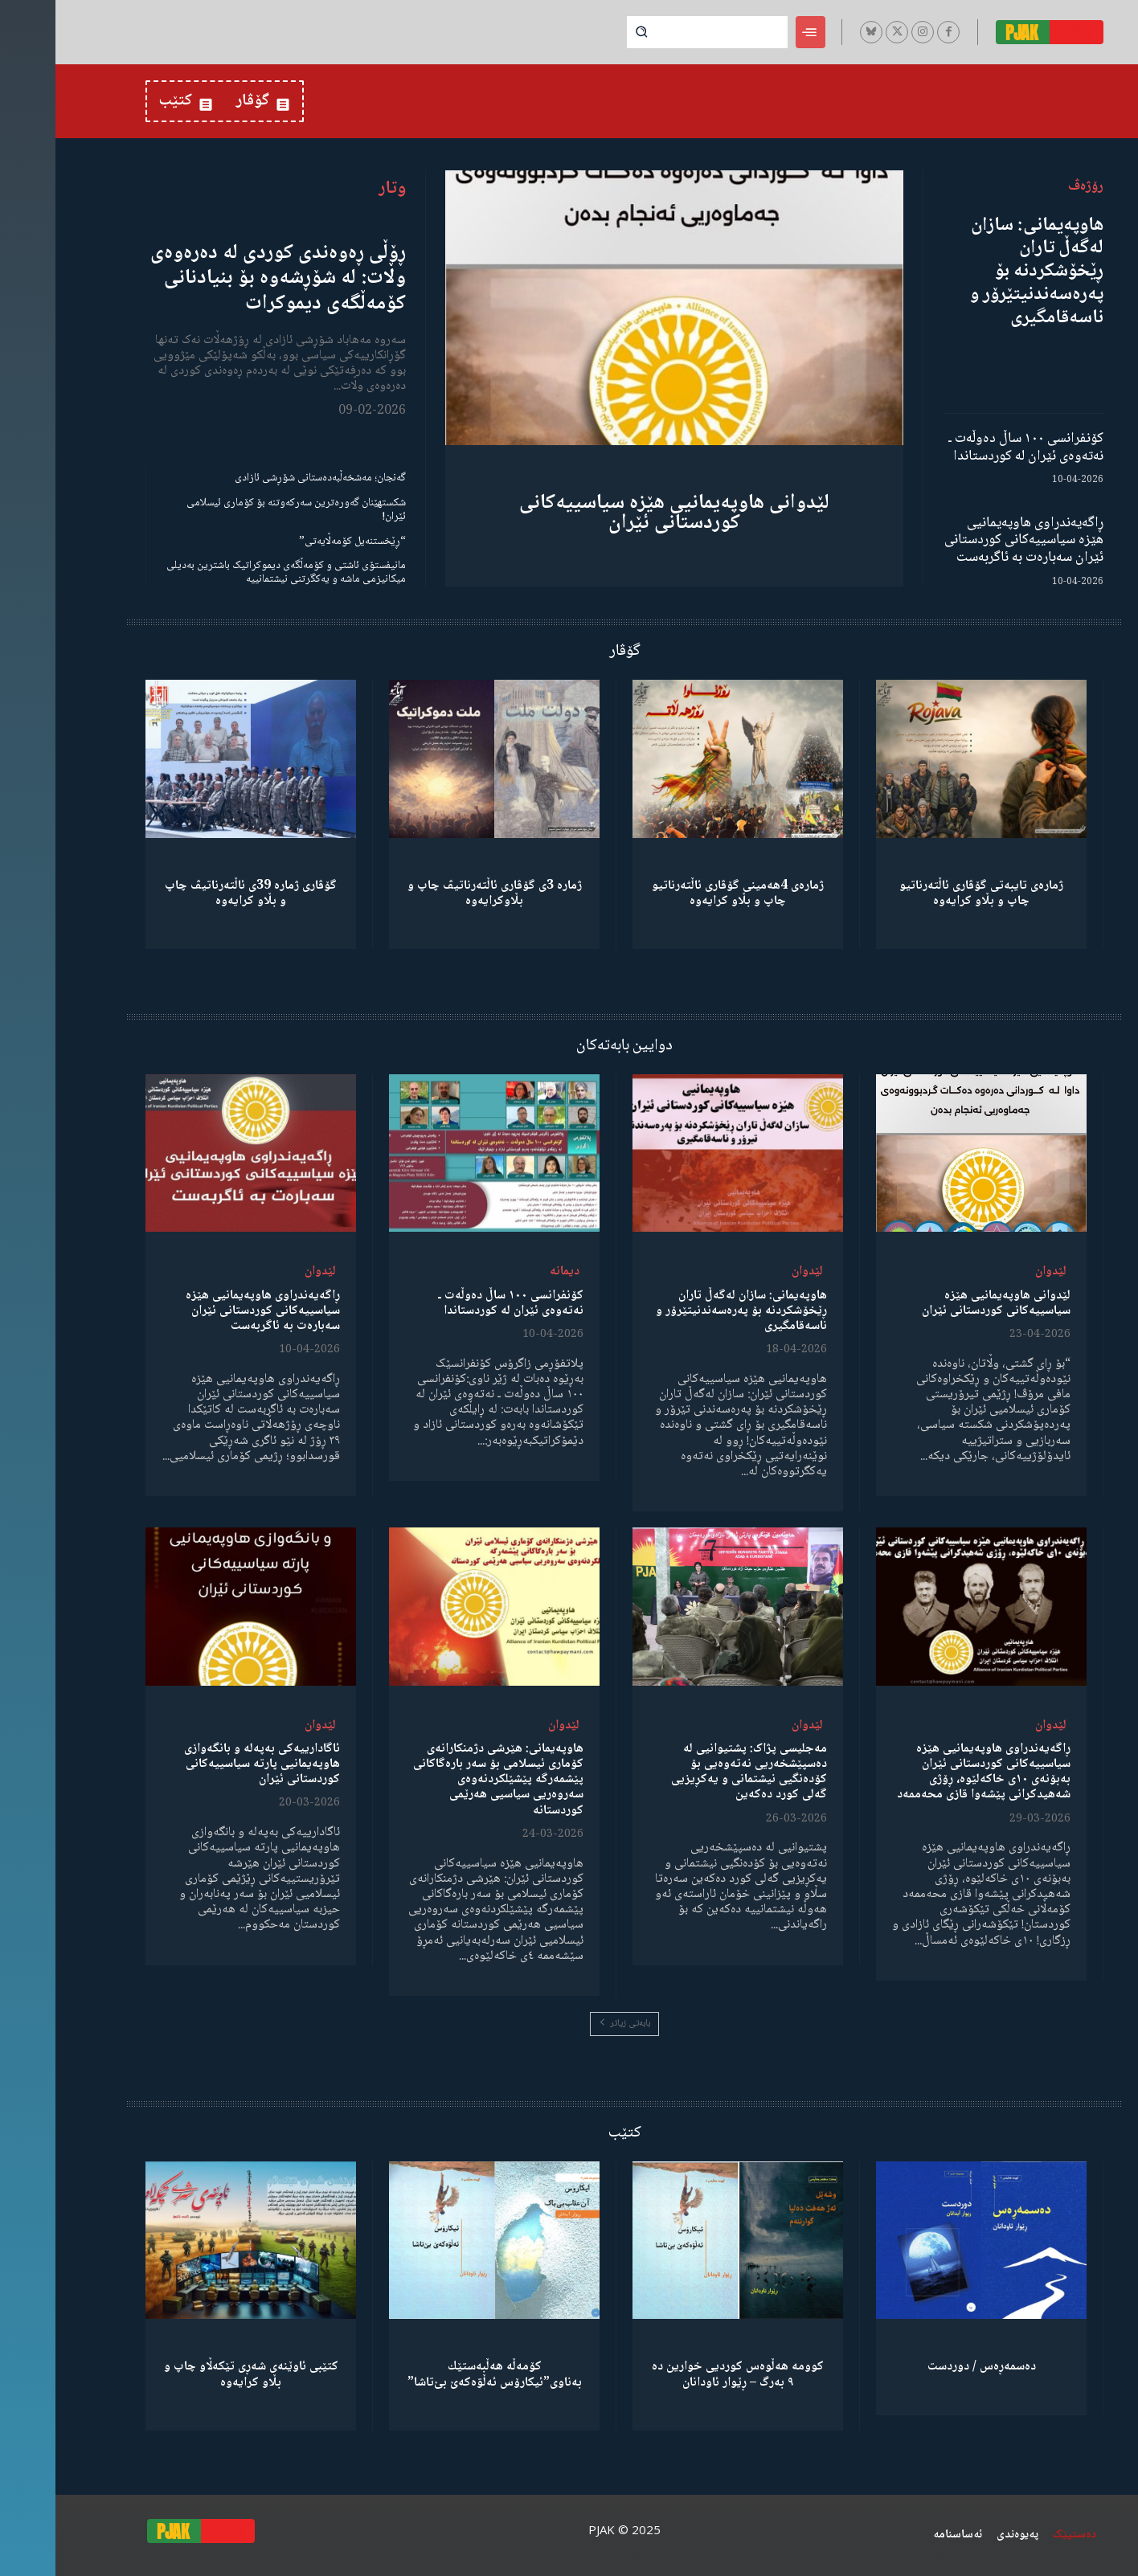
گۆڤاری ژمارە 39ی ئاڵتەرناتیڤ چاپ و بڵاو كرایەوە (195, 893)
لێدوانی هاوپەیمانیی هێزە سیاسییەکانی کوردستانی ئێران (619, 513)
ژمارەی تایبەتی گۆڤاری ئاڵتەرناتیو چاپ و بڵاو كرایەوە (926, 893)
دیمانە (509, 1271)
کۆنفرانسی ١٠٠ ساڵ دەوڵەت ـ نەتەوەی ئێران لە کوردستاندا (970, 447)
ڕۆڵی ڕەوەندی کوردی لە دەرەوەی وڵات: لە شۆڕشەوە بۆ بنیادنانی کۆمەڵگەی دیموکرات (222, 278)
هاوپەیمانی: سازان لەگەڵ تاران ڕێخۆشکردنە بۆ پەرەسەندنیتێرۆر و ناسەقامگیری (981, 271)
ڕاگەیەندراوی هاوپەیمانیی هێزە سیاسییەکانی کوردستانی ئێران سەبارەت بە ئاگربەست (968, 540)
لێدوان (995, 1271)
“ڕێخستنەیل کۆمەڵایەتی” (297, 541)
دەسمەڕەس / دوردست (926, 2367)
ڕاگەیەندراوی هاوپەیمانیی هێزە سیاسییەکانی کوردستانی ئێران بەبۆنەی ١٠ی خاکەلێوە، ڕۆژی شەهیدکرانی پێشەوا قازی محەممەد (928, 1772)
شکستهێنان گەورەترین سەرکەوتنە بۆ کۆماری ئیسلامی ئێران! (240, 509)
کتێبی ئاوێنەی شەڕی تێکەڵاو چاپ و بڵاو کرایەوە (195, 2374)
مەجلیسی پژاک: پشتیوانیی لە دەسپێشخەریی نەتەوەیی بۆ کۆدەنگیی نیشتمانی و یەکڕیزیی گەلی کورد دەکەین (694, 1772)
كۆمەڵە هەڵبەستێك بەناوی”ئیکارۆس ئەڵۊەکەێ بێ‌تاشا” (439, 2374)
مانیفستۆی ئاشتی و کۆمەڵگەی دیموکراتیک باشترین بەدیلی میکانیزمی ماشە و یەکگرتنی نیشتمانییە (230, 572)
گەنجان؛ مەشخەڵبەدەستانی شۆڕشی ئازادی (264, 478)
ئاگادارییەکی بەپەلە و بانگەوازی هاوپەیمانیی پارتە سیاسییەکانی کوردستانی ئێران (206, 1764)
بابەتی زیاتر (569, 2023)
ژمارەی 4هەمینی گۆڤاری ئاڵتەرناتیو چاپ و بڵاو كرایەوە (682, 893)
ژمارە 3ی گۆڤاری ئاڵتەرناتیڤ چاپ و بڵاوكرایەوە (439, 893)
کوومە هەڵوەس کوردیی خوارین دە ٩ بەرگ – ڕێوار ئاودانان (682, 2374)
